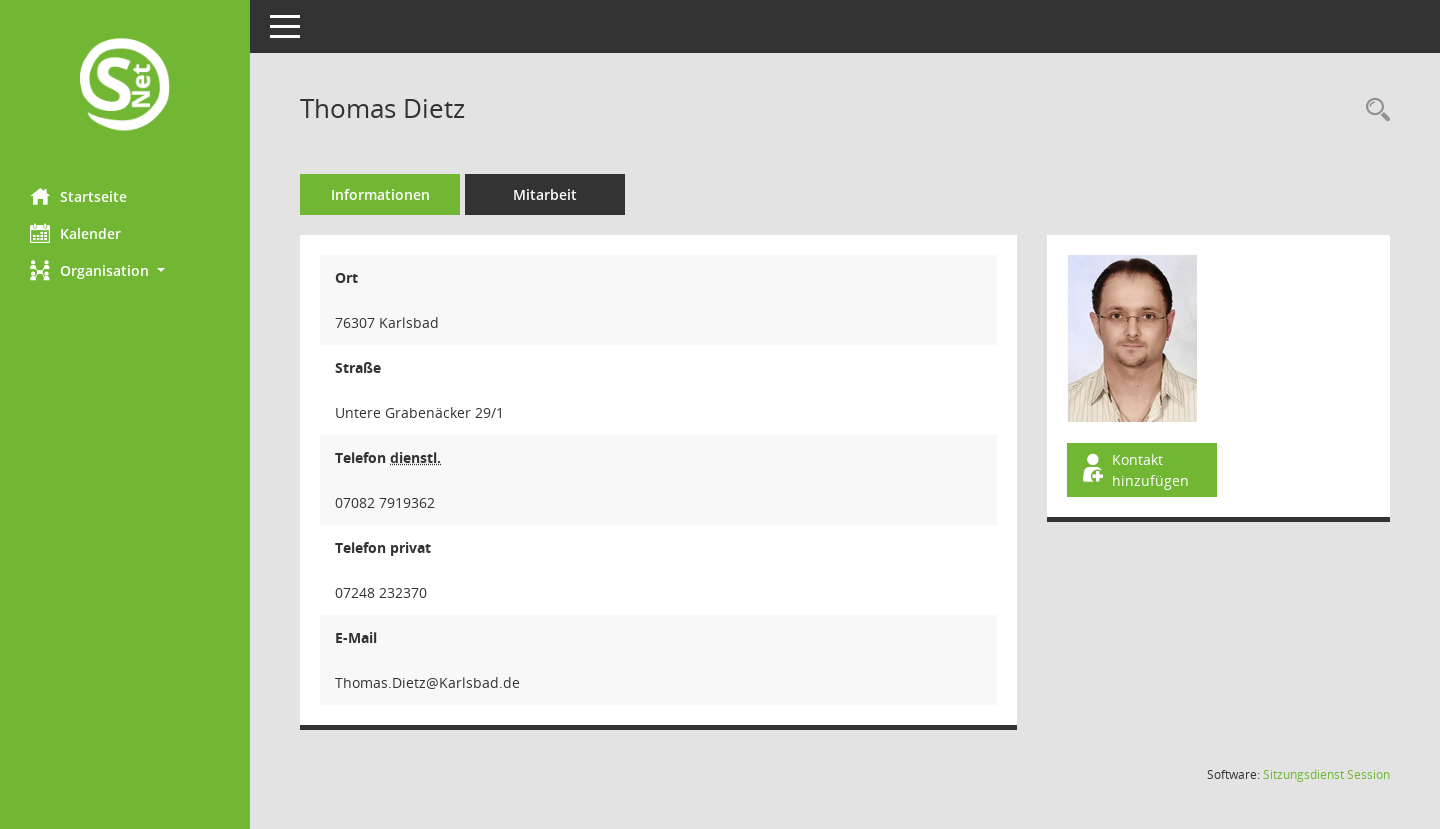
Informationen (380, 194)
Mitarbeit (545, 194)
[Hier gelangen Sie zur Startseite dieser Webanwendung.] (125, 86)
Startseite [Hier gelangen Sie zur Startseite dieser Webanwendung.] (78, 196)
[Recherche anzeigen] (1373, 110)
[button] (125, 270)
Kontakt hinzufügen (1134, 470)
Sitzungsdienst (1326, 774)
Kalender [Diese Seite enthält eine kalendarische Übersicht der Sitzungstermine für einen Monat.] (75, 233)
